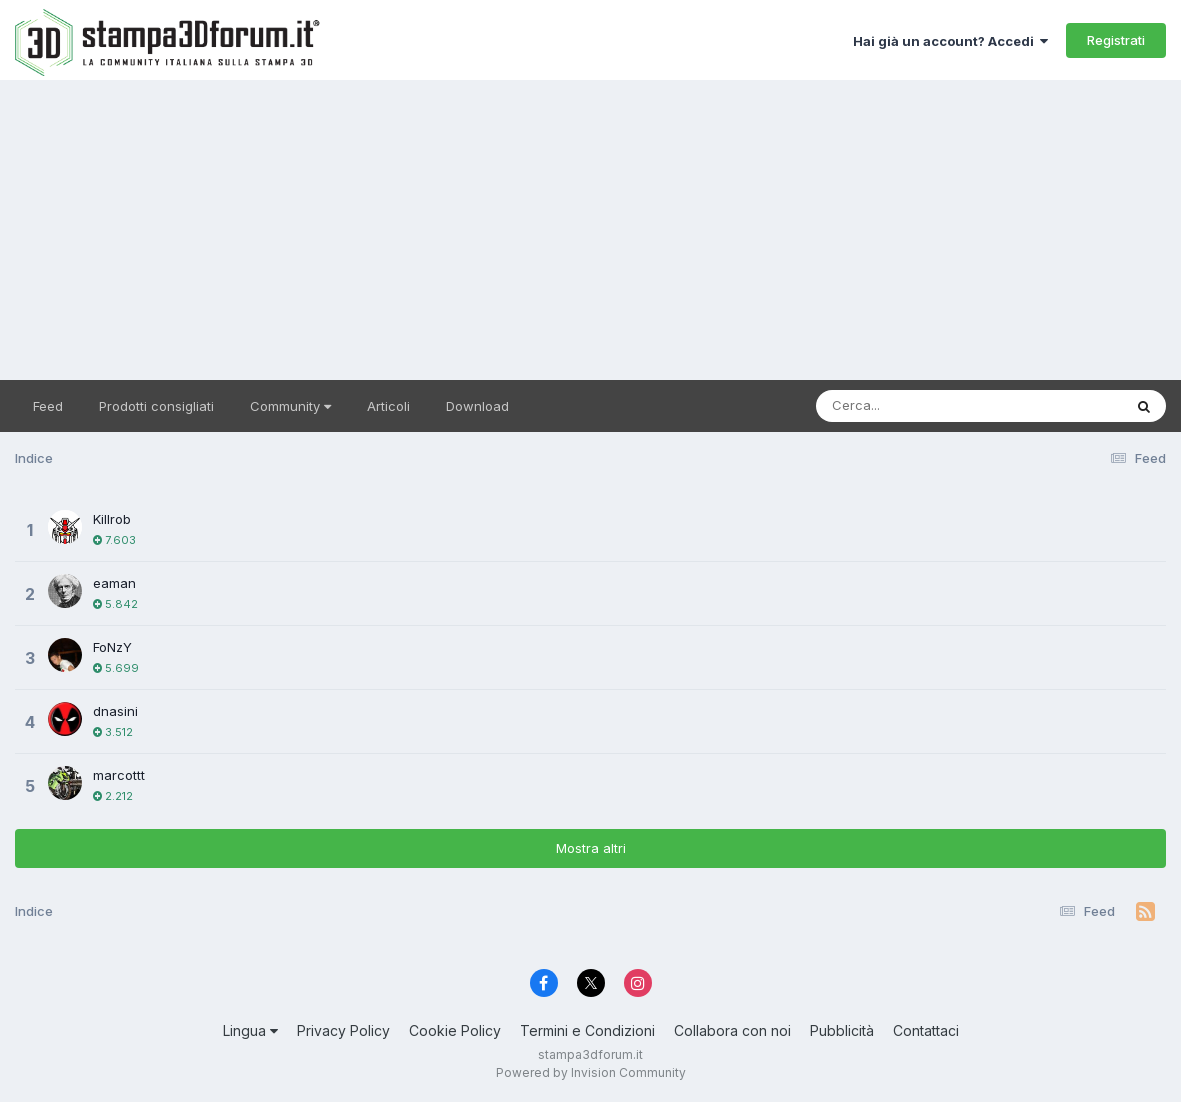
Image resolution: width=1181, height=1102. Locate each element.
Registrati (1116, 40)
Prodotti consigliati (156, 406)
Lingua (250, 1030)
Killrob (112, 519)
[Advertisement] (590, 230)
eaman (114, 583)
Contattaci (926, 1030)
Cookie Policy (455, 1030)
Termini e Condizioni (587, 1030)
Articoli (388, 406)
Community (290, 406)
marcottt (119, 775)
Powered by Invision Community (591, 1072)
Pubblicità (842, 1030)
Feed (48, 406)
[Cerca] (922, 406)
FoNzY (112, 647)
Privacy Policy (343, 1030)
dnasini (115, 711)
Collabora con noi (732, 1030)
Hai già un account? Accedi (950, 41)
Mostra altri (591, 848)
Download (477, 406)
